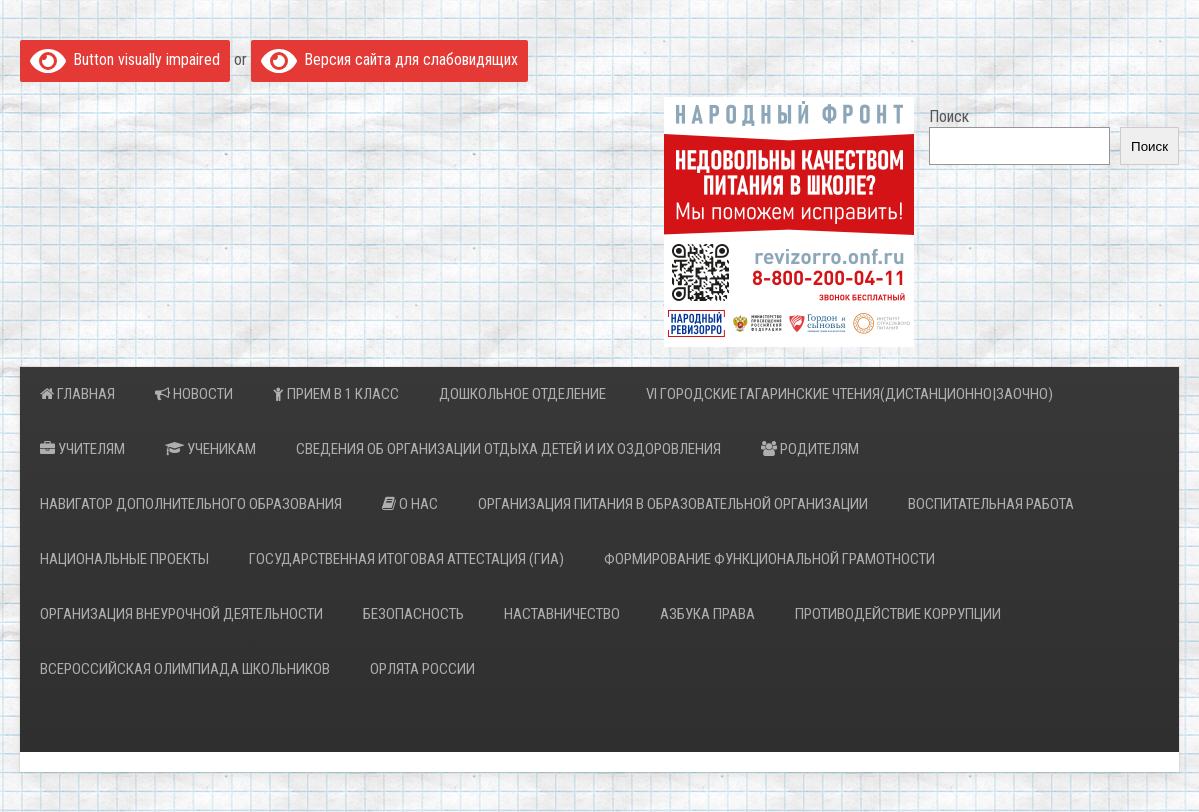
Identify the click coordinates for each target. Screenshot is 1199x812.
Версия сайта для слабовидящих (389, 59)
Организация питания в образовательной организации (673, 504)
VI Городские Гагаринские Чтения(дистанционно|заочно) (849, 394)
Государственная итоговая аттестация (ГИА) (406, 559)
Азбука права (707, 614)
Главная (77, 394)
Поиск (949, 116)
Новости (194, 394)
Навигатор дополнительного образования (191, 504)
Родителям (810, 449)
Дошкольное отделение (522, 394)
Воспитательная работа (991, 504)
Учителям (82, 449)
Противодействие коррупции (898, 614)
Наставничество (562, 614)
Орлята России (422, 669)
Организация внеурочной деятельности (181, 614)
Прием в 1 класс (336, 394)
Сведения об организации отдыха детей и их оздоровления (508, 449)
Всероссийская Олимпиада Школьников (185, 669)
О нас (410, 504)
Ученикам (210, 449)
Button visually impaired (125, 59)
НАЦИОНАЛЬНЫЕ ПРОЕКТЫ (124, 559)
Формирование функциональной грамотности (769, 559)
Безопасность (413, 614)
